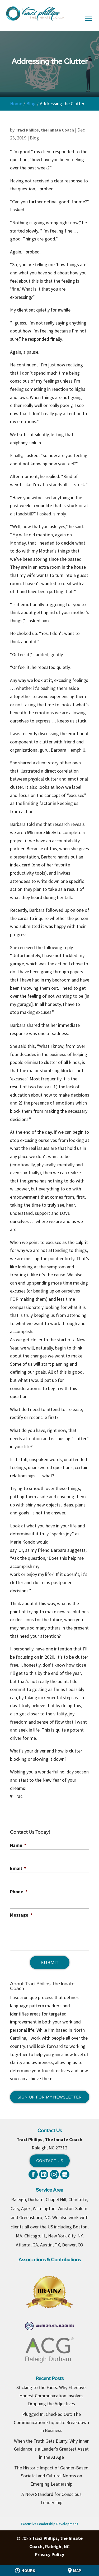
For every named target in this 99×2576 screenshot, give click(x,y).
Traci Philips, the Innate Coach (45, 130)
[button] (88, 22)
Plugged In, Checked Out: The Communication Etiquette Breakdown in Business (51, 2422)
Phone (18, 1892)
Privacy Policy (49, 2554)
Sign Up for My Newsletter (49, 2097)
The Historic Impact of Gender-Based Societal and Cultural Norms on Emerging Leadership (51, 2476)
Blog (34, 138)
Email (18, 1868)
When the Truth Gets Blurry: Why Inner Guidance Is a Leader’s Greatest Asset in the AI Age (51, 2449)
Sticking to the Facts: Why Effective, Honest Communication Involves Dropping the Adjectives (51, 2395)
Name (18, 1845)
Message (21, 1915)
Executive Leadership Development (49, 2523)
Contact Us (49, 2160)
